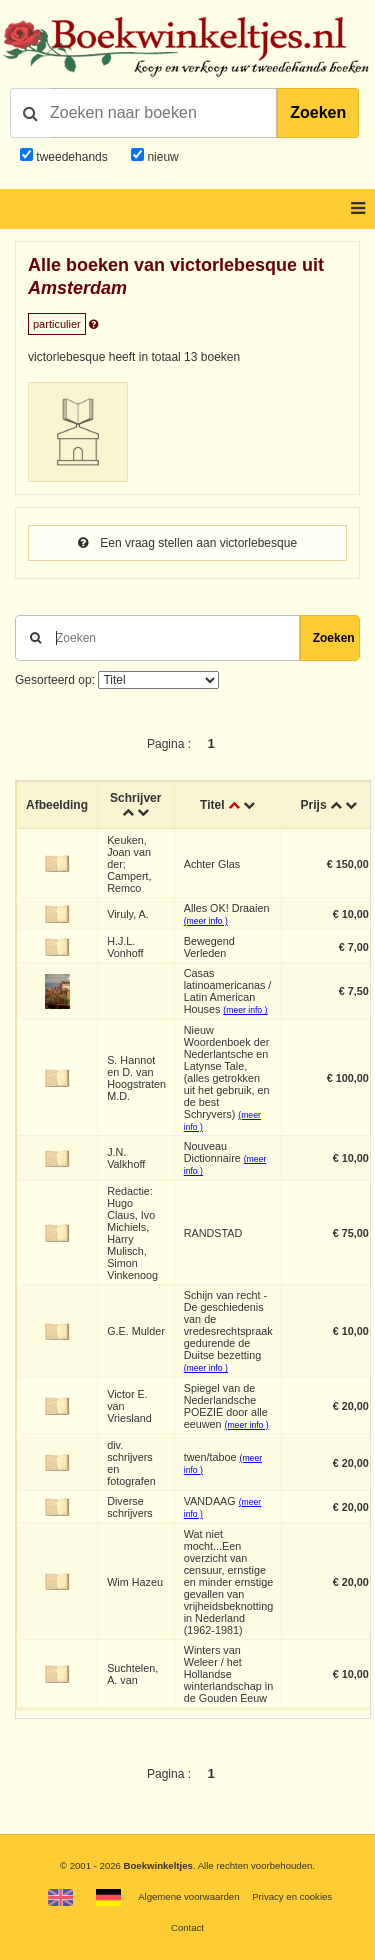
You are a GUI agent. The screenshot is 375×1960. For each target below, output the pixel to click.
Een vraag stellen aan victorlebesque (187, 543)
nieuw (161, 157)
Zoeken (318, 112)
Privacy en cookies (292, 1896)
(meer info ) (206, 921)
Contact (187, 1927)
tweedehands (71, 157)
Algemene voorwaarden (188, 1896)
